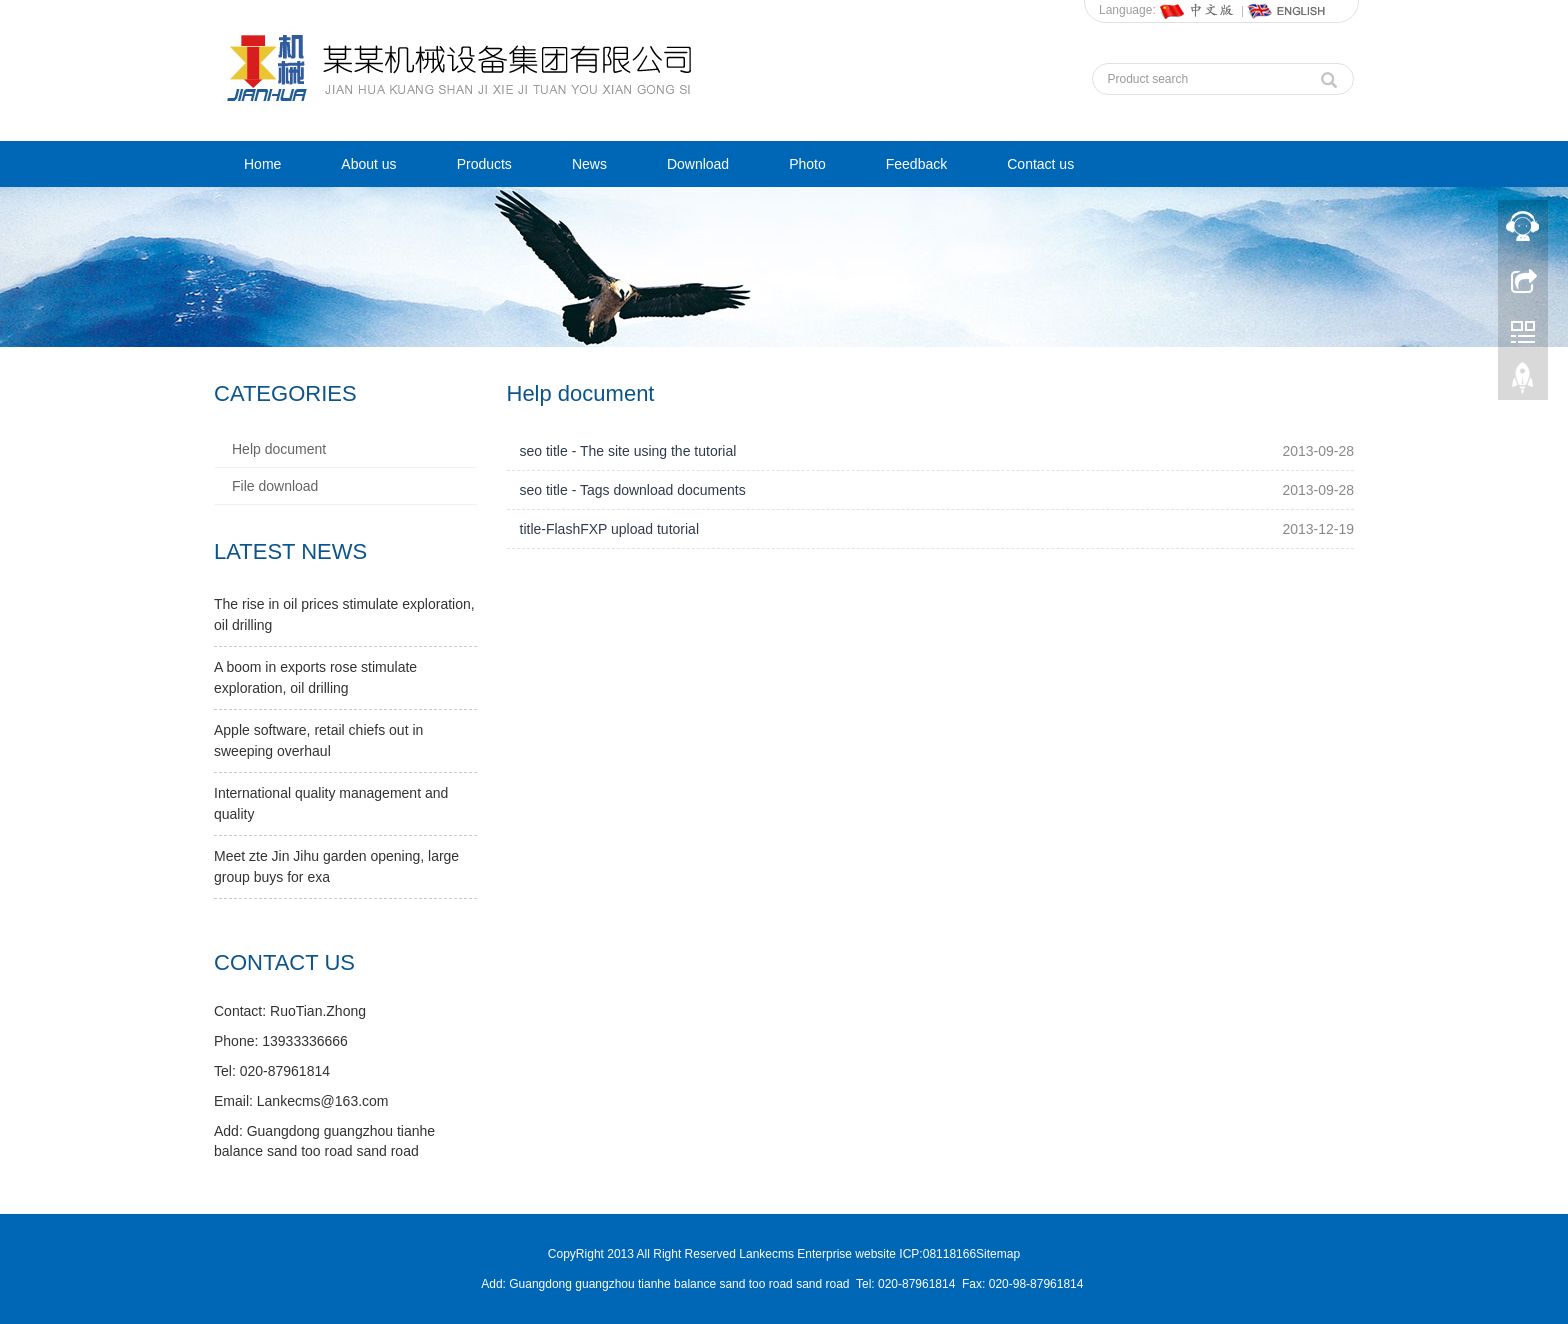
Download (698, 164)
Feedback (916, 164)
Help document (279, 449)
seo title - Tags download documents (633, 490)
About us (368, 164)
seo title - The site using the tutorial (628, 451)
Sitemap (998, 1254)
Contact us (1040, 164)
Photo (807, 164)
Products (484, 164)
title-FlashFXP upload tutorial (610, 529)
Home (262, 164)
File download (275, 486)
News (589, 164)
